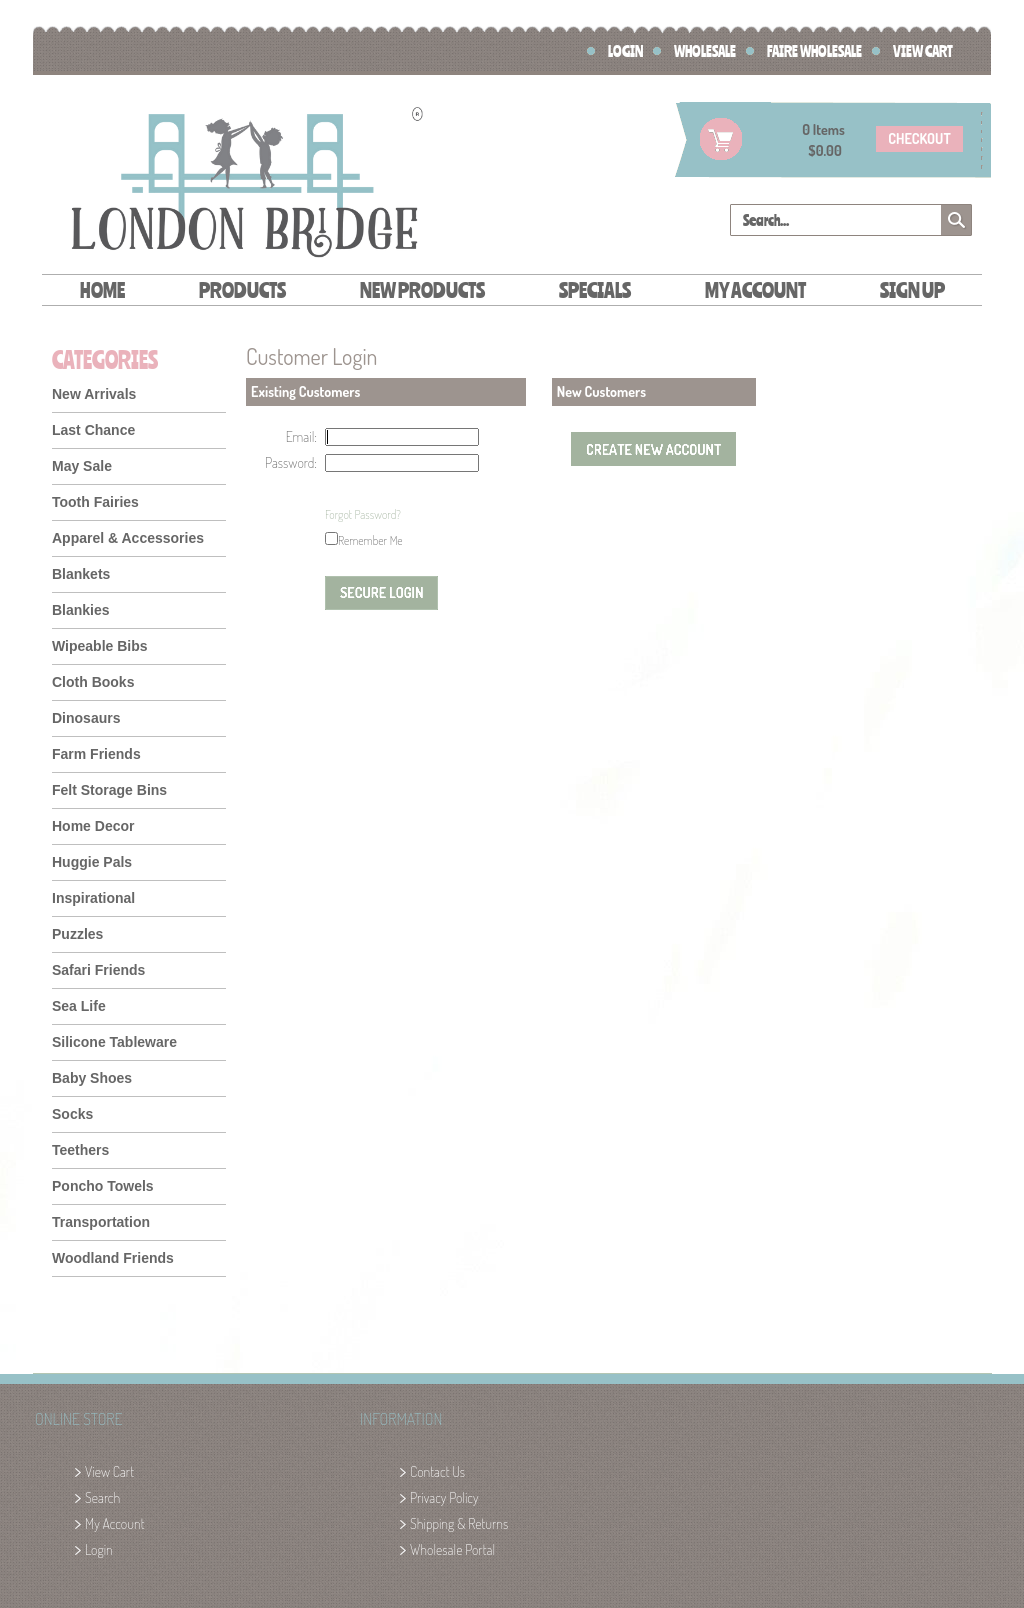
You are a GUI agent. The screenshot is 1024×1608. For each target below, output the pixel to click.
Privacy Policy (444, 1497)
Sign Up (912, 289)
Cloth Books (93, 682)
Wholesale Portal (452, 1549)
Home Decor (93, 826)
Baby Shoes (92, 1078)
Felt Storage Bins (109, 790)
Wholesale (705, 51)
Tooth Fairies (95, 502)
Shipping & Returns (459, 1523)
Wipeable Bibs (100, 646)
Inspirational (93, 898)
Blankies (81, 610)
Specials (595, 289)
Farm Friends (96, 754)
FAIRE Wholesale (814, 51)
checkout (919, 138)
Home (102, 289)
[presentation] (398, 515)
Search (102, 1497)
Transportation (101, 1222)
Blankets (81, 574)
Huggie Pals (92, 862)
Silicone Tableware (114, 1042)
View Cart (923, 51)
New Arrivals (94, 394)
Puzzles (77, 934)
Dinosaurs (86, 718)
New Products (422, 289)
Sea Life (79, 1006)
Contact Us (437, 1471)
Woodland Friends (113, 1258)
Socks (72, 1114)
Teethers (80, 1150)
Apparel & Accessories (128, 538)
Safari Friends (98, 970)
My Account (755, 289)
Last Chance (93, 430)
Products (242, 289)
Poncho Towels (103, 1186)
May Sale (82, 466)
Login (625, 51)
